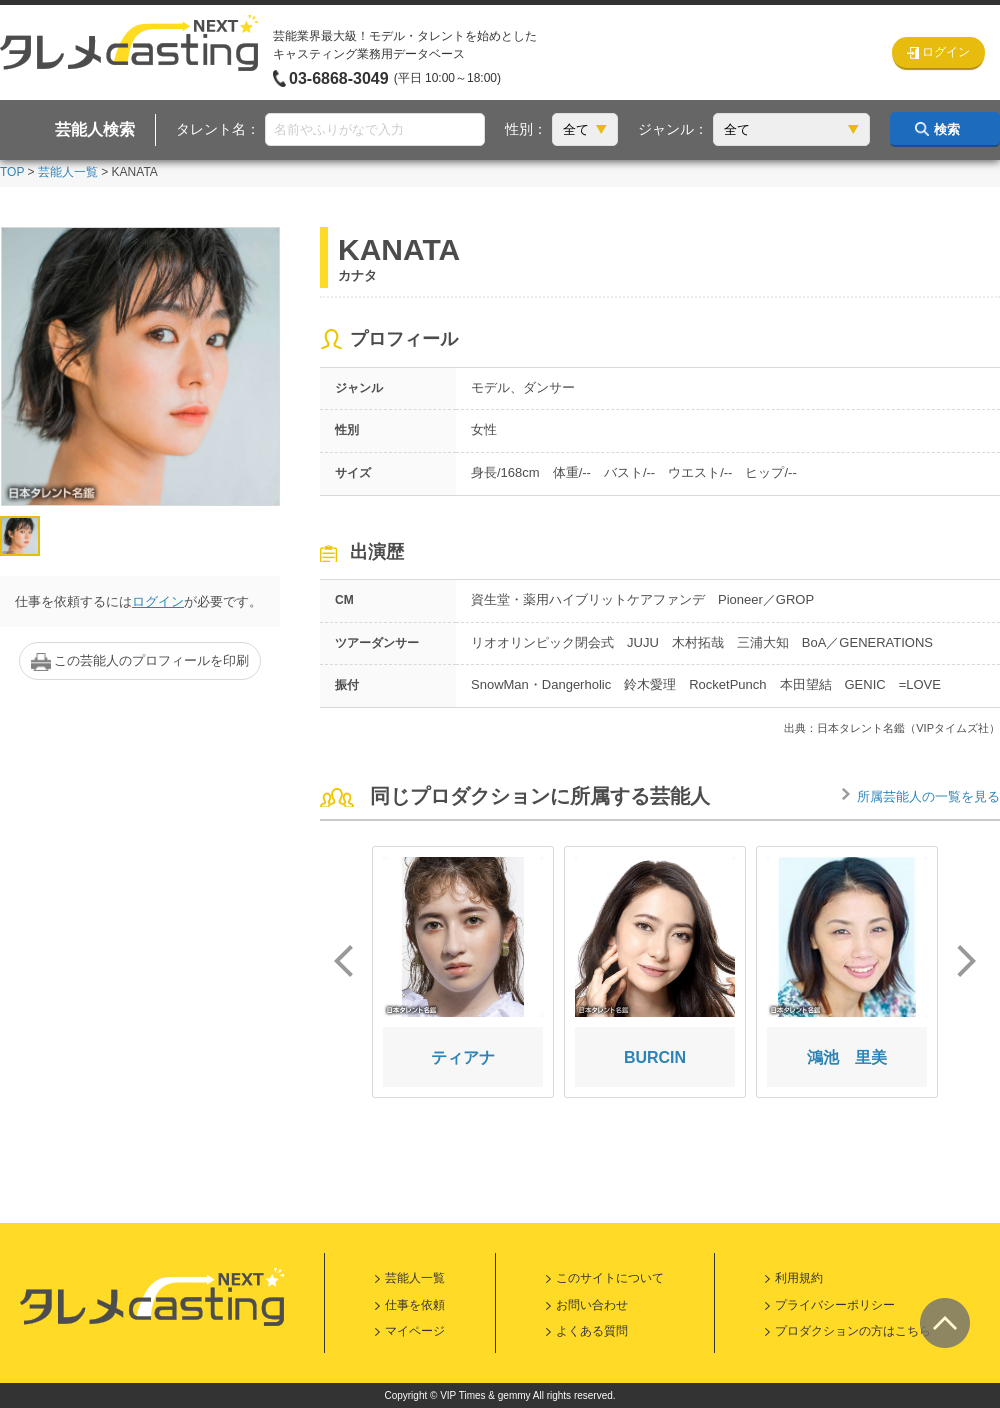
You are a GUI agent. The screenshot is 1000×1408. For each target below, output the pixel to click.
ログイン (158, 601)
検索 (947, 129)
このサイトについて (610, 1278)
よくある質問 (592, 1331)
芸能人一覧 (68, 172)
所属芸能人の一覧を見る (928, 796)
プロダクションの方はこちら (853, 1331)
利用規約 (799, 1278)
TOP (12, 172)
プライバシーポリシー (835, 1305)
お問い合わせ (592, 1305)
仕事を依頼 (415, 1305)
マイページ (415, 1331)
